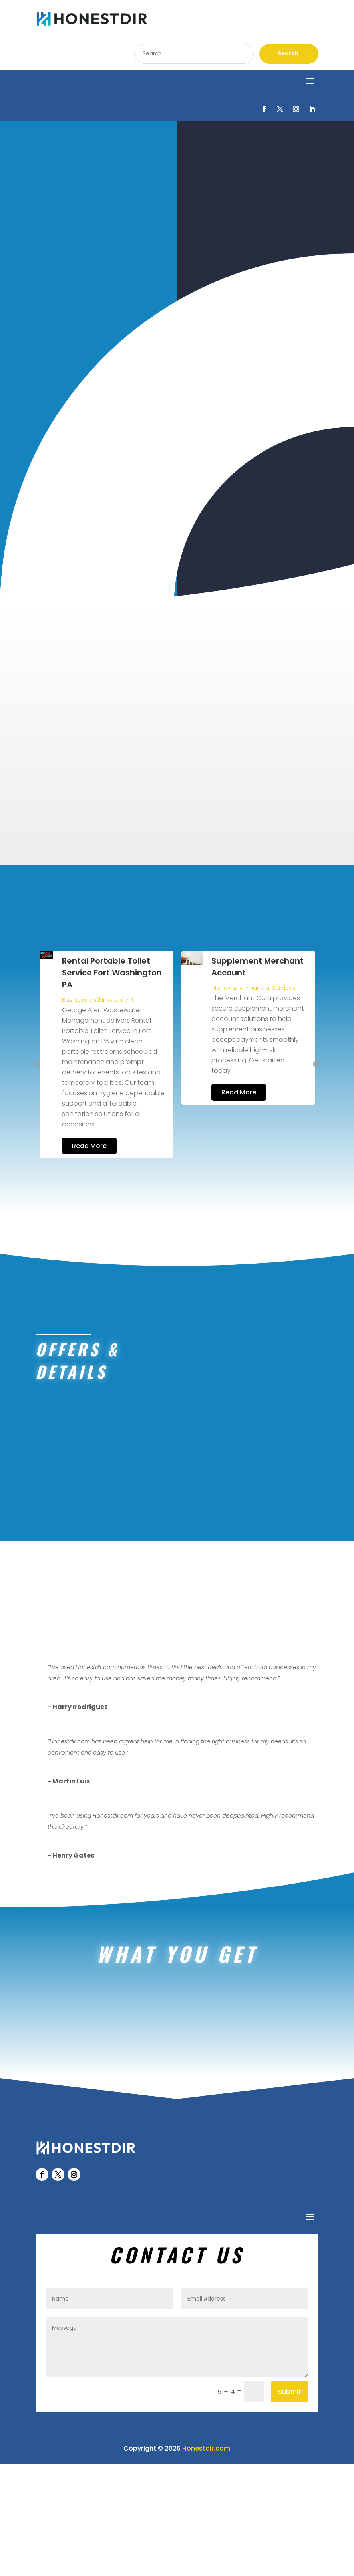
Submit (289, 2503)
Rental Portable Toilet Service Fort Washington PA (254, 951)
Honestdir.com (206, 2560)
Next (316, 1043)
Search (288, 53)
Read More (87, 1122)
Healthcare (75, 966)
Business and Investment (240, 978)
